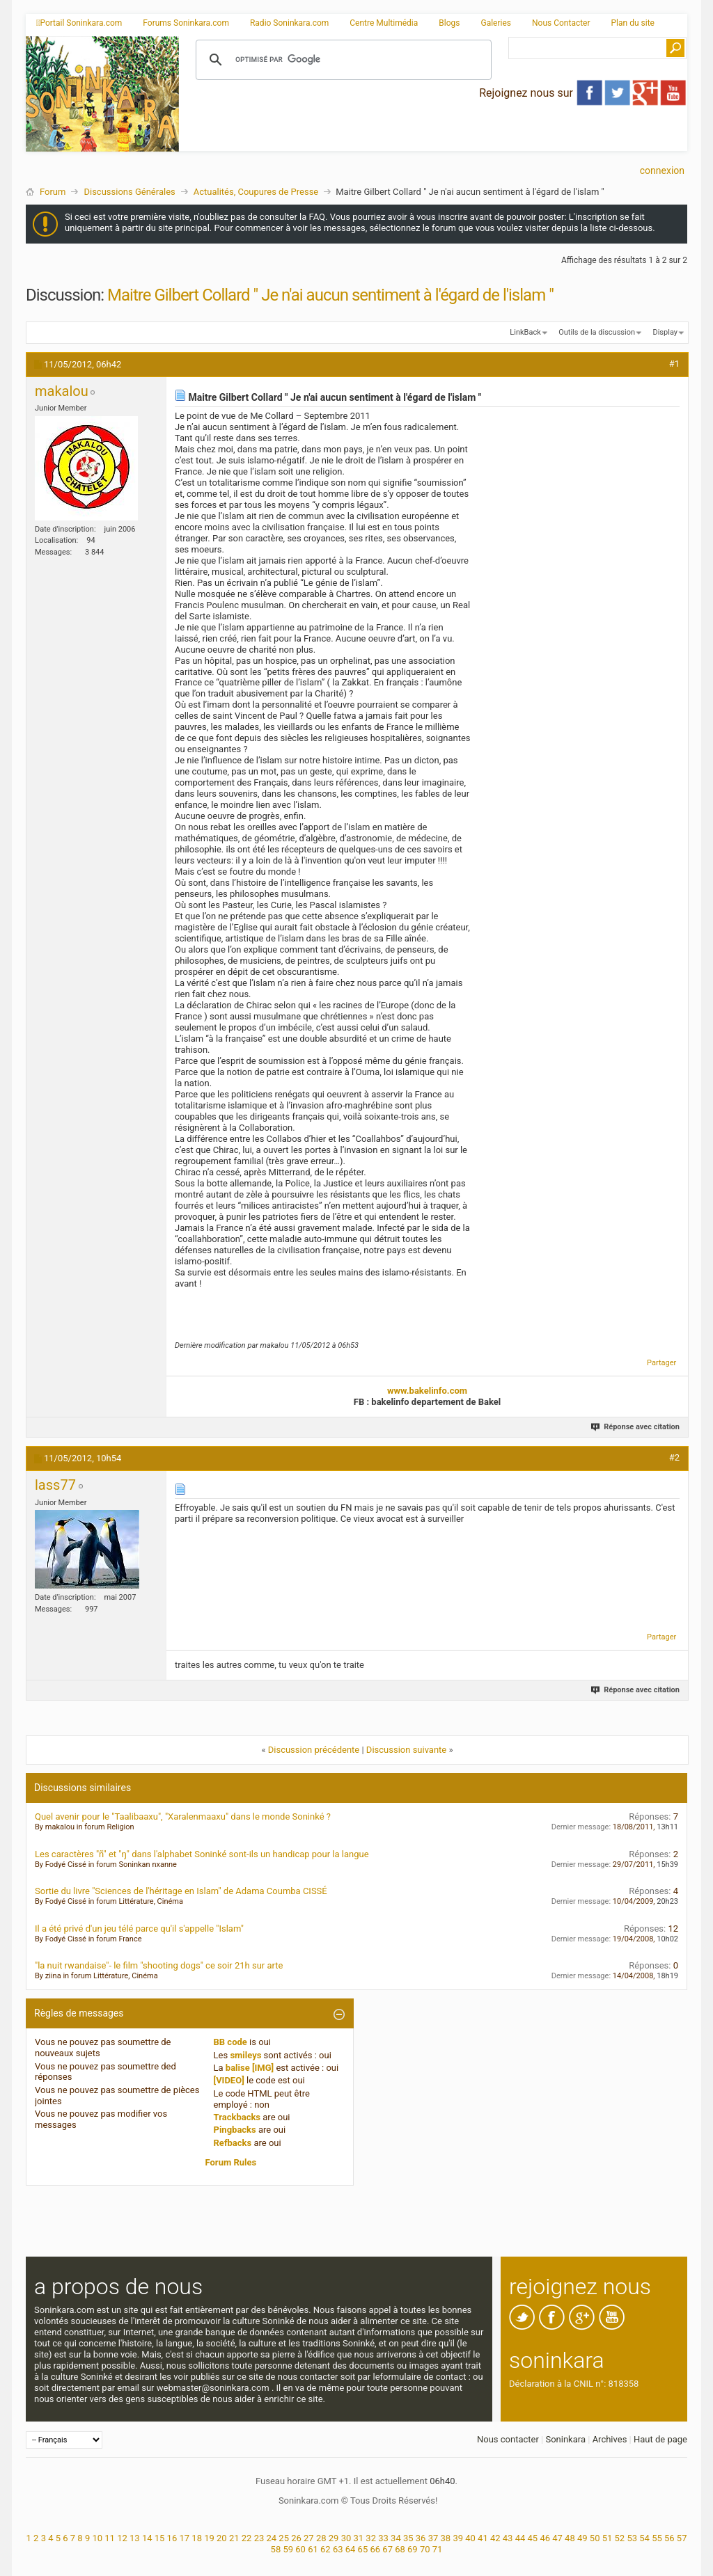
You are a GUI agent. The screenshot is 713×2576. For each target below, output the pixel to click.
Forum (52, 191)
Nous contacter (508, 2439)
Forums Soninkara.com (186, 23)
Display (664, 332)
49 (582, 2538)
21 (234, 2538)
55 (657, 2538)
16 (172, 2538)
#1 (674, 363)
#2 (674, 1457)
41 (483, 2538)
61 (313, 2549)
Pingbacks (235, 2129)
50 (595, 2538)
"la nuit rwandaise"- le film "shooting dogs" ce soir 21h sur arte (159, 1965)
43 (508, 2538)
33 (383, 2538)
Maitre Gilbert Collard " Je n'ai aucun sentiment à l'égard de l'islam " (330, 295)
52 (620, 2538)
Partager (661, 1362)
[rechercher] (341, 59)
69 (412, 2549)
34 (396, 2538)
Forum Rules (231, 2162)
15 (160, 2538)
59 (288, 2549)
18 (196, 2538)
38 (446, 2538)
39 (458, 2538)
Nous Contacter (561, 23)
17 (184, 2538)
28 (321, 2538)
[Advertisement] (433, 140)
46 (545, 2538)
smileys (245, 2055)
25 (284, 2538)
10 (97, 2538)
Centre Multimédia (384, 23)
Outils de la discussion (596, 332)
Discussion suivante (406, 1749)
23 (259, 2538)
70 (425, 2549)
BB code (230, 2042)
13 (135, 2538)
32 (371, 2538)
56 (669, 2538)
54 (644, 2538)
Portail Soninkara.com (79, 23)
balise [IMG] (250, 2067)
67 (387, 2549)
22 (247, 2538)
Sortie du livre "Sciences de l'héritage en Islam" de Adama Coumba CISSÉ (181, 1891)
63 (338, 2549)
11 (109, 2538)
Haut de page (660, 2439)
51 (607, 2538)
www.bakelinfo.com (427, 1390)
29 (334, 2538)
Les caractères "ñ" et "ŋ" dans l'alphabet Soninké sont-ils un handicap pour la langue (202, 1854)
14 (147, 2538)
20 (222, 2538)
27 (309, 2538)
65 (363, 2549)
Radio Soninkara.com (289, 23)
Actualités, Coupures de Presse (256, 191)
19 (209, 2538)
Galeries (495, 23)
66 (375, 2549)
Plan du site (633, 23)
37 (433, 2538)
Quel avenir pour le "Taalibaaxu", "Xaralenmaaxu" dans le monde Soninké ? (183, 1816)
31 (359, 2538)
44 (520, 2538)
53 (632, 2538)
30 (346, 2538)
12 (122, 2538)
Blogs (449, 23)
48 (570, 2538)
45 (533, 2538)
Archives (610, 2439)
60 (300, 2549)
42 (495, 2538)
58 (276, 2549)
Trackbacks (237, 2117)
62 (325, 2549)
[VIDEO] (229, 2080)
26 (296, 2538)
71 (437, 2549)
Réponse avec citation (636, 1426)
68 (400, 2549)
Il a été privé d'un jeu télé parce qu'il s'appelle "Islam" (139, 1928)
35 (408, 2538)
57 (682, 2538)
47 (557, 2538)
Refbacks (233, 2143)
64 (350, 2549)
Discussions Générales (129, 191)
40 (470, 2538)
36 (421, 2538)
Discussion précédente (314, 1749)
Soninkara (565, 2439)
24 (271, 2538)
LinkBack (525, 332)
